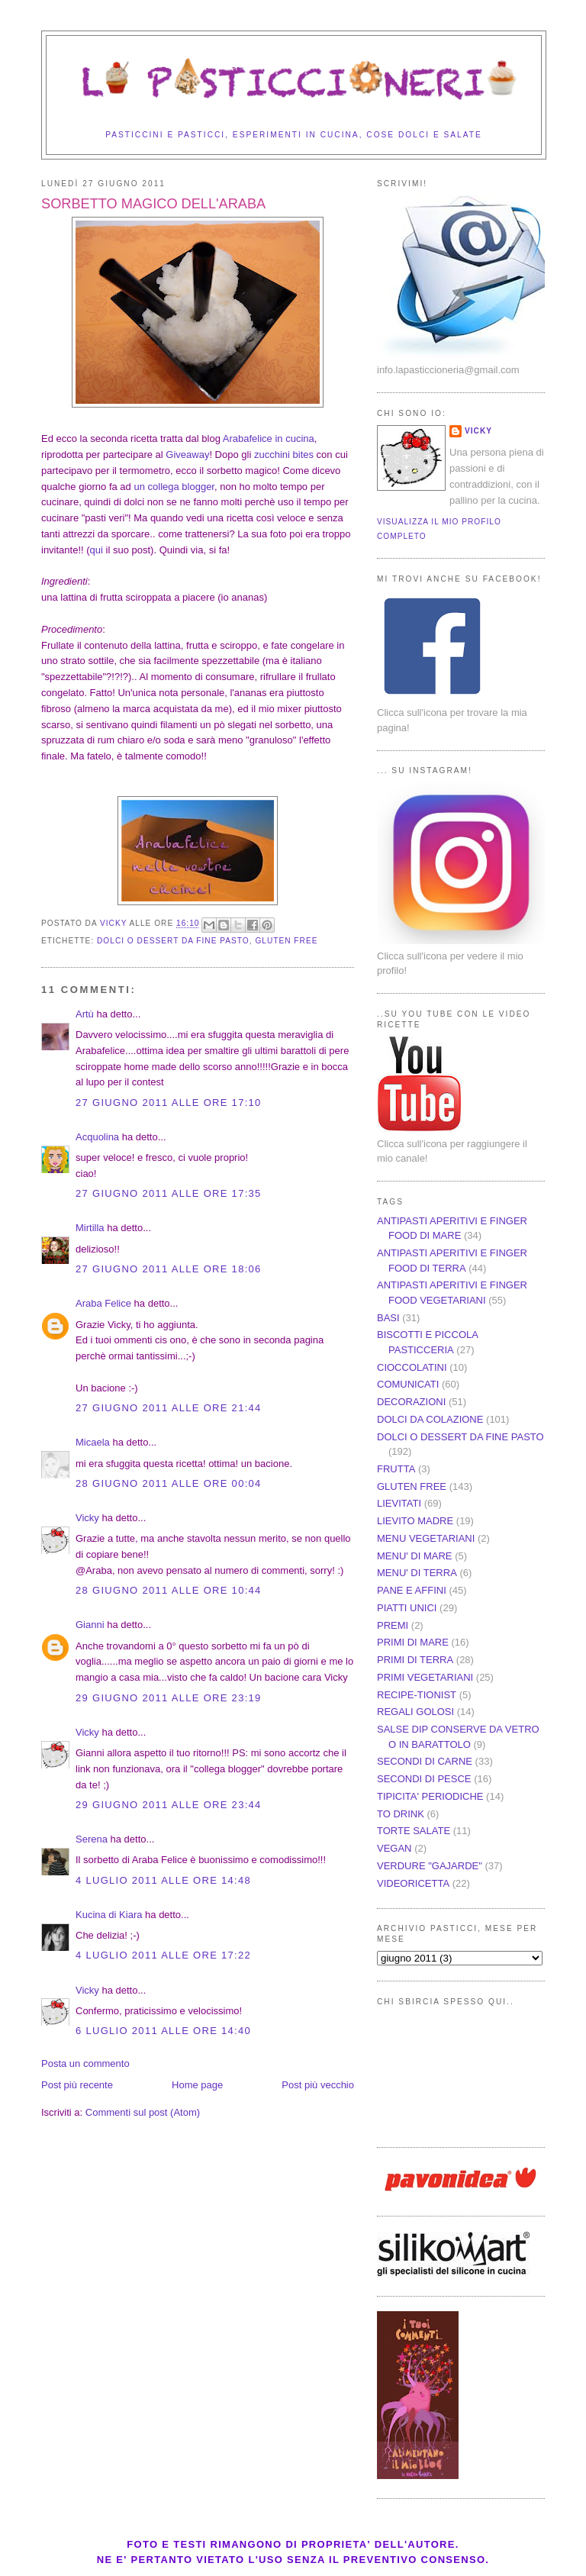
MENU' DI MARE (414, 1556)
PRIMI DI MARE (413, 1642)
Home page (197, 2085)
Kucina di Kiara (109, 1914)
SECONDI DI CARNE (424, 1761)
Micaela (93, 1442)
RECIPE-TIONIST (416, 1695)
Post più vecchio (318, 2085)
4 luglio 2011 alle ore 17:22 (163, 1955)
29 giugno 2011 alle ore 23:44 (169, 1804)
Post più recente (77, 2085)
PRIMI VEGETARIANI (425, 1677)
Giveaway (187, 454)
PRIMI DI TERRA (415, 1659)
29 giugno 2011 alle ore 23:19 (169, 1698)
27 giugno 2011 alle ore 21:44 (169, 1408)
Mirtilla (90, 1227)
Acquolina (97, 1137)
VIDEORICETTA (413, 1883)
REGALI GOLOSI (415, 1711)
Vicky (87, 1517)
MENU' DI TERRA (417, 1572)
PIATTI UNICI (406, 1608)
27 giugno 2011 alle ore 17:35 (169, 1193)
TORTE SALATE (413, 1830)
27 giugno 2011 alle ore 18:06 (169, 1269)
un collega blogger (174, 486)
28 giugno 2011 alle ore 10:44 (169, 1590)
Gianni (90, 1624)
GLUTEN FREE (286, 941)
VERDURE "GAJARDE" (429, 1866)
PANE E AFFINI (411, 1590)
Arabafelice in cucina (268, 438)
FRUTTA (396, 1469)
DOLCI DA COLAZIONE (430, 1419)
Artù (85, 1014)
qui (96, 550)
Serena (92, 1839)
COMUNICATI (408, 1384)
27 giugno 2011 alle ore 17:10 (169, 1102)
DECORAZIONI (411, 1401)
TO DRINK (400, 1814)
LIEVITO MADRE (415, 1521)
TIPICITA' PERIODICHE (430, 1796)
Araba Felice (103, 1303)
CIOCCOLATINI (412, 1367)
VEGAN (394, 1848)
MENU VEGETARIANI (426, 1538)
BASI (388, 1317)
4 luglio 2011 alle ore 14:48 (163, 1880)
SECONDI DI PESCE (424, 1779)
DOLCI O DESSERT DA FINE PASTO (173, 941)
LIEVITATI (399, 1503)
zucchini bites (284, 454)
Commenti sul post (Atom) (142, 2112)
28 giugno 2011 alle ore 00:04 (169, 1483)
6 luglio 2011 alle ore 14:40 (163, 2030)
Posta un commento (85, 2063)
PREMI (392, 1625)
